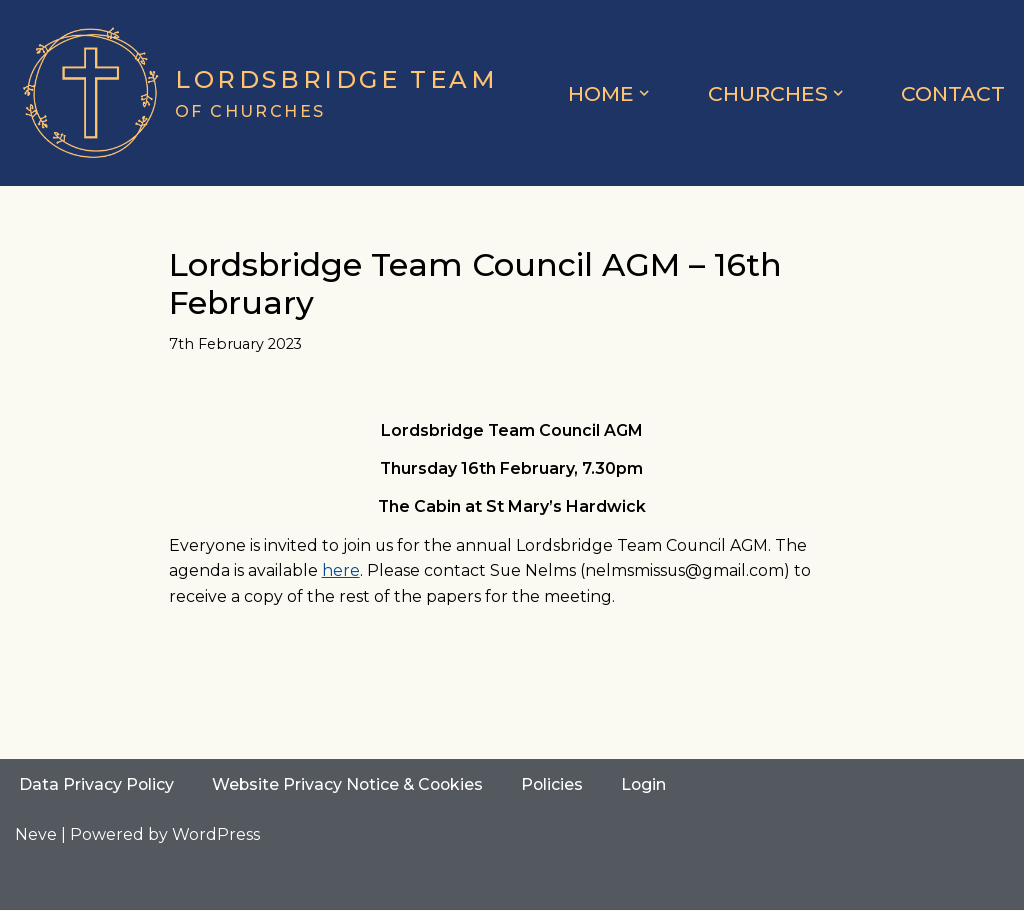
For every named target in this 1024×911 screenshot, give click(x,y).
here (341, 571)
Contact (953, 93)
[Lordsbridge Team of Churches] (257, 93)
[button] (644, 93)
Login (651, 785)
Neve (36, 835)
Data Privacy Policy (97, 785)
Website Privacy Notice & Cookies (351, 785)
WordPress (216, 835)
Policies (558, 785)
